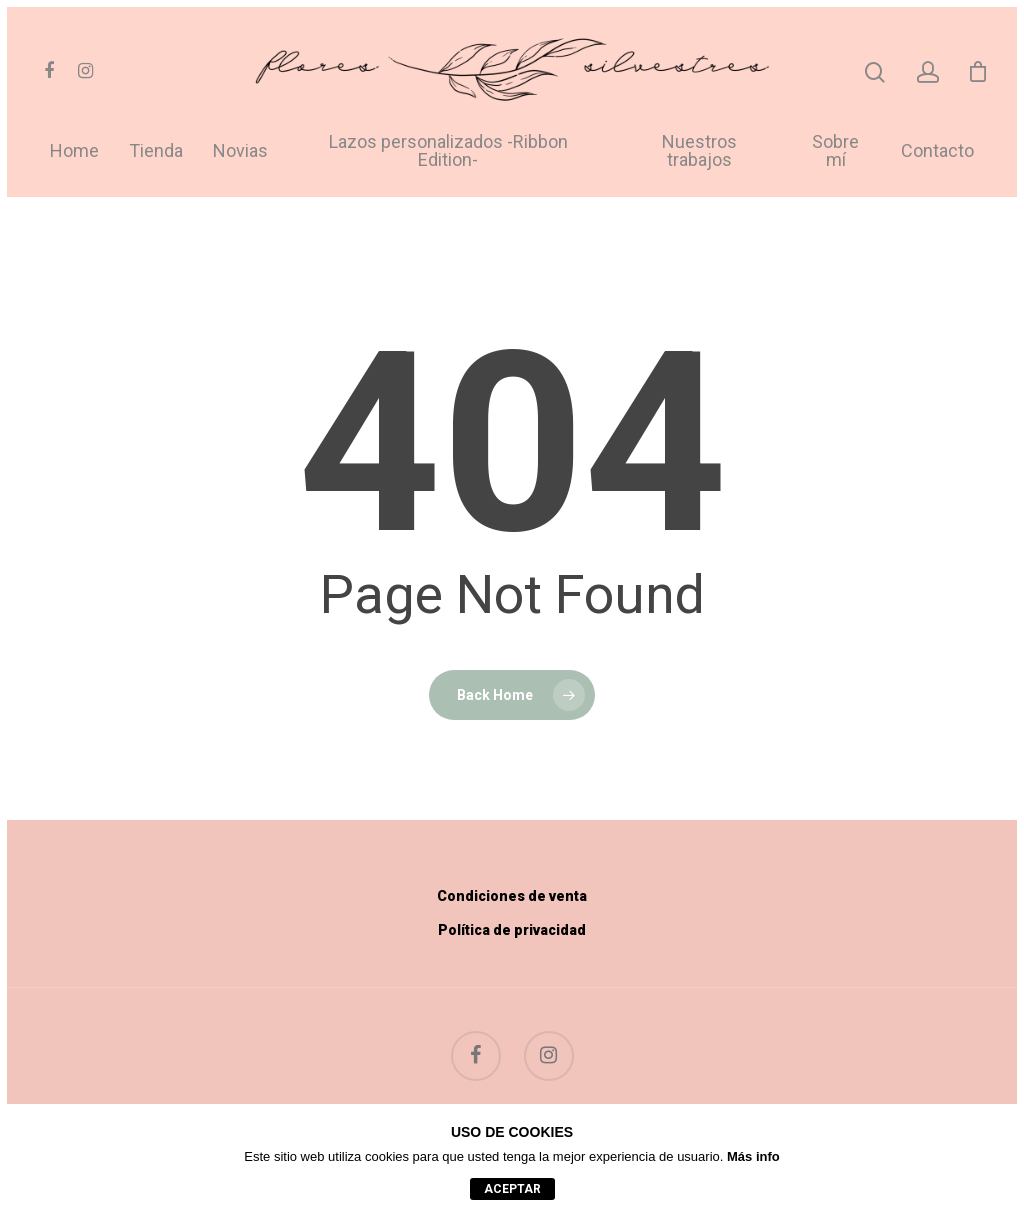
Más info (753, 1156)
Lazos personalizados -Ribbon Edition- (448, 151)
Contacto (937, 151)
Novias (240, 151)
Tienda (156, 151)
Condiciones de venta (512, 896)
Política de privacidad (512, 930)
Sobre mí (835, 151)
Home (74, 151)
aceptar (512, 1189)
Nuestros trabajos (699, 151)
